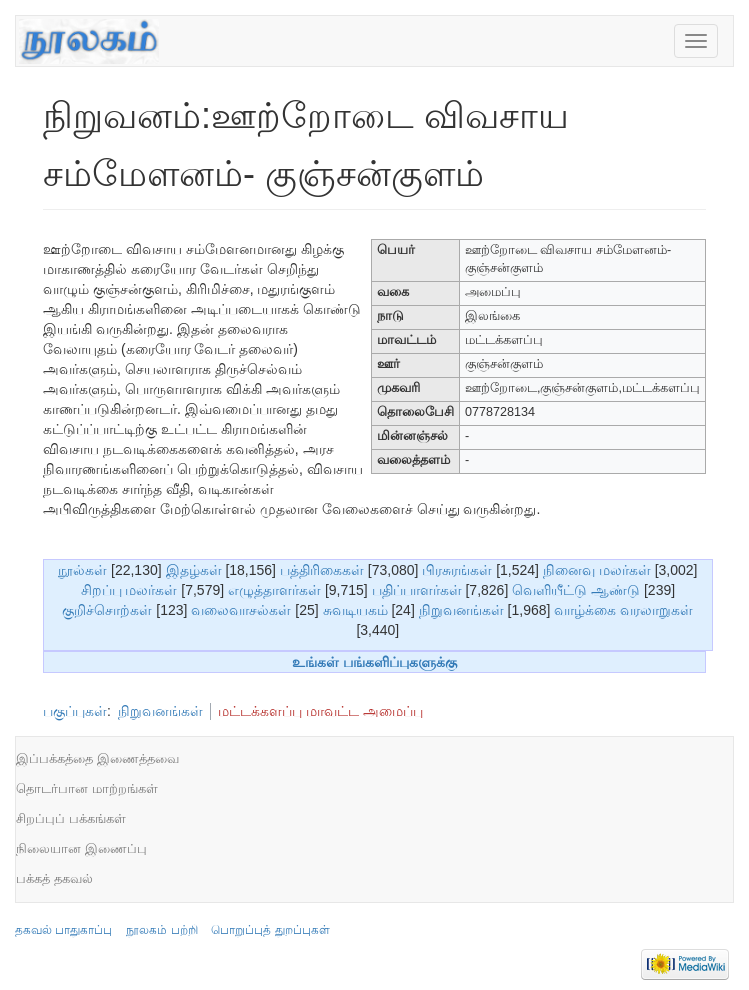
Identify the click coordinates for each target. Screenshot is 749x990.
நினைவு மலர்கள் (597, 570)
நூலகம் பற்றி (161, 930)
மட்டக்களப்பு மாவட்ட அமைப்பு (320, 711)
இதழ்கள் (194, 570)
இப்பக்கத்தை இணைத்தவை (97, 758)
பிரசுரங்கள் (457, 570)
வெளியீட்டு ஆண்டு (576, 590)
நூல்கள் (82, 570)
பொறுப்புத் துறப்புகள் (270, 930)
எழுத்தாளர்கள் (274, 590)
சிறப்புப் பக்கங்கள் (71, 818)
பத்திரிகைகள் (322, 570)
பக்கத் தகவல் (54, 878)
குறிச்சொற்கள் (107, 610)
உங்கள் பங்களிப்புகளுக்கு (374, 662)
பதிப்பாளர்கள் (417, 590)
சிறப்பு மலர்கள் (129, 590)
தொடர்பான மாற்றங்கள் (87, 788)
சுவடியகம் (355, 610)
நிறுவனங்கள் (461, 610)
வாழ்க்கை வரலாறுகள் (623, 610)
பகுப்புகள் (75, 711)
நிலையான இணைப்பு (81, 848)
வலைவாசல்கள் (241, 610)
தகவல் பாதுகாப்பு (63, 930)
